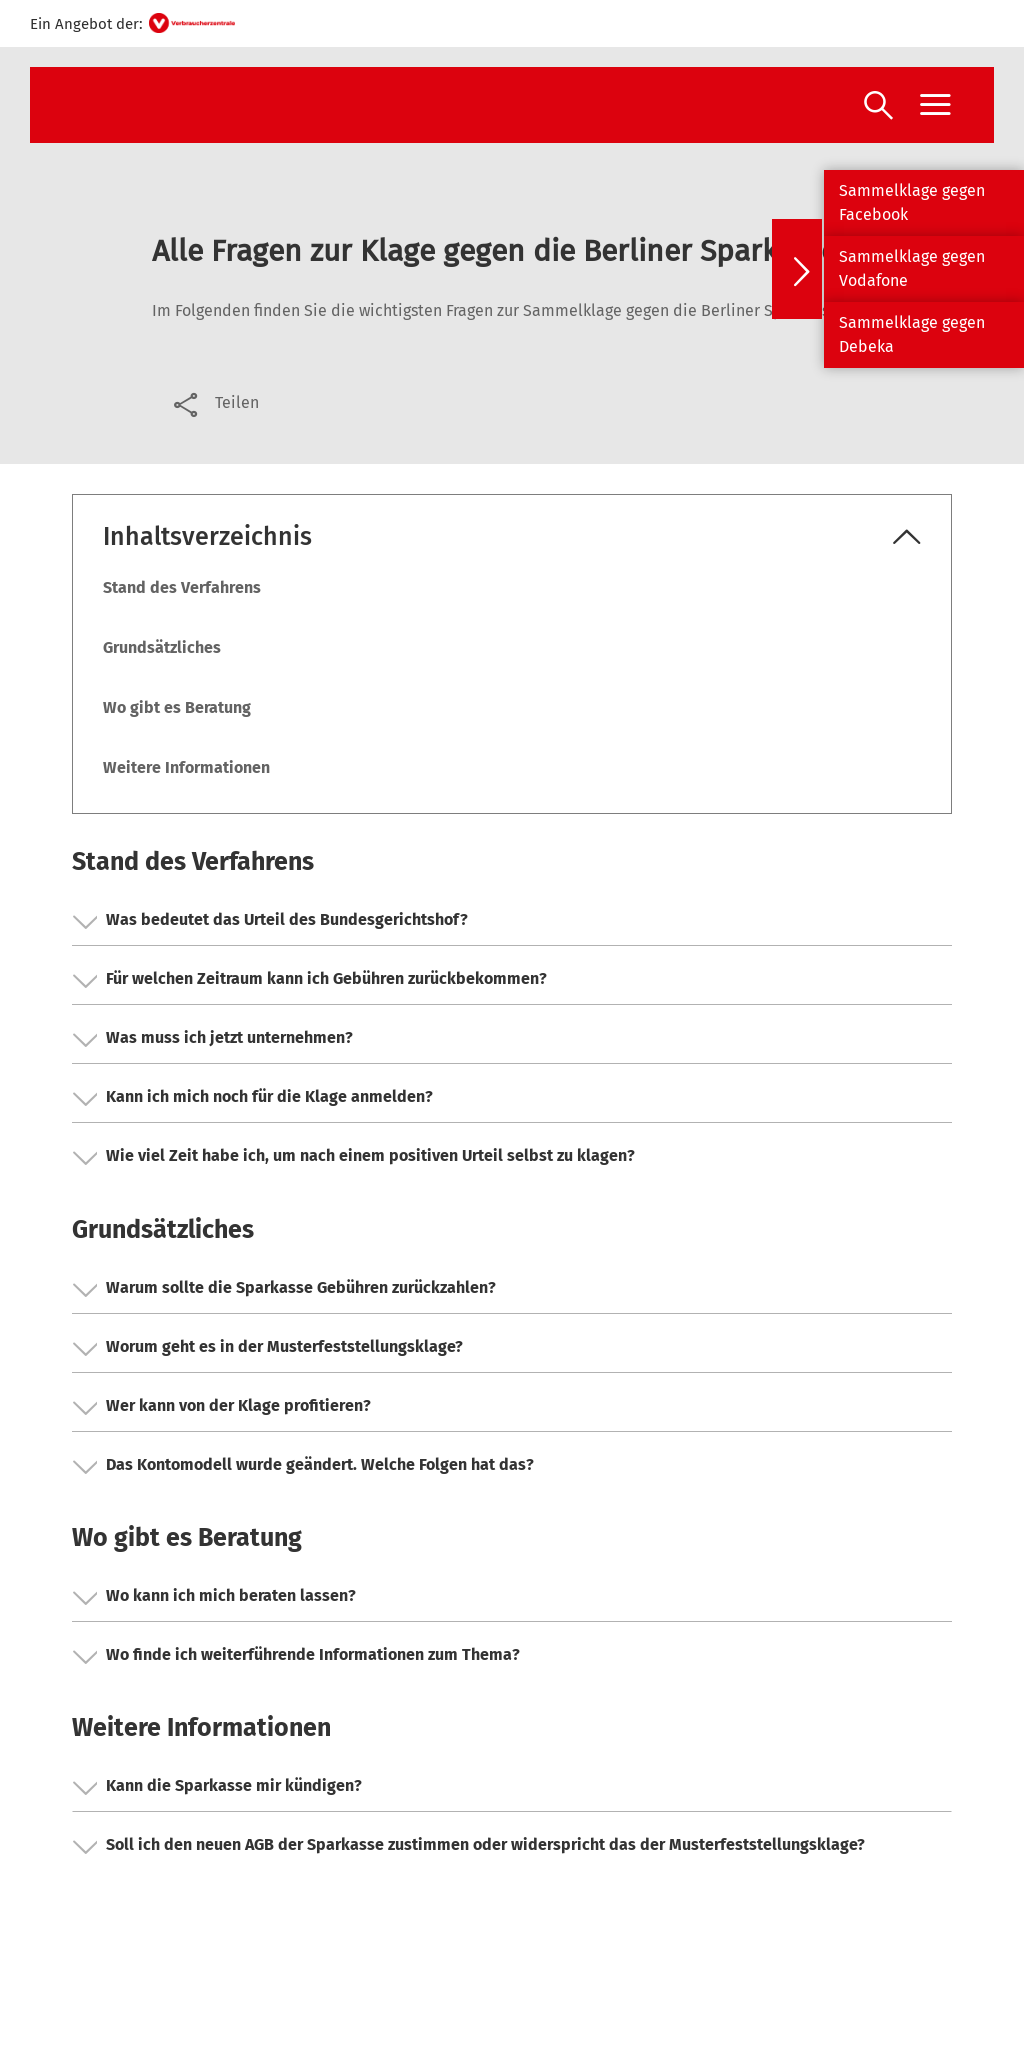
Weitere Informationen (186, 767)
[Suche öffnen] (878, 107)
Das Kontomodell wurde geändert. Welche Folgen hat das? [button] (303, 1467)
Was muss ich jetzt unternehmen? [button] (213, 1040)
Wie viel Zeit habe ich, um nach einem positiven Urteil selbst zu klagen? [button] (354, 1158)
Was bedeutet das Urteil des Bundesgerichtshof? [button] (270, 922)
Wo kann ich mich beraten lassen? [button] (214, 1598)
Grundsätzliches (162, 647)
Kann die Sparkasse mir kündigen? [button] (217, 1788)
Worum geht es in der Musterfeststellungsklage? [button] (268, 1349)
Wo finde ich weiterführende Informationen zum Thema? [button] (296, 1657)
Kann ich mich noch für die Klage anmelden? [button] (253, 1099)
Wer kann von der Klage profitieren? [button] (222, 1408)
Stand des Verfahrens (182, 587)
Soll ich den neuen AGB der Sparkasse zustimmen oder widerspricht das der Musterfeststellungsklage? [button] (469, 1847)
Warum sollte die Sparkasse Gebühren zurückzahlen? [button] (284, 1290)
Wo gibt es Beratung (177, 707)
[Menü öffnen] (935, 105)
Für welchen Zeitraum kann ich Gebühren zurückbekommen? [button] (310, 981)
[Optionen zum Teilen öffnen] (214, 403)
